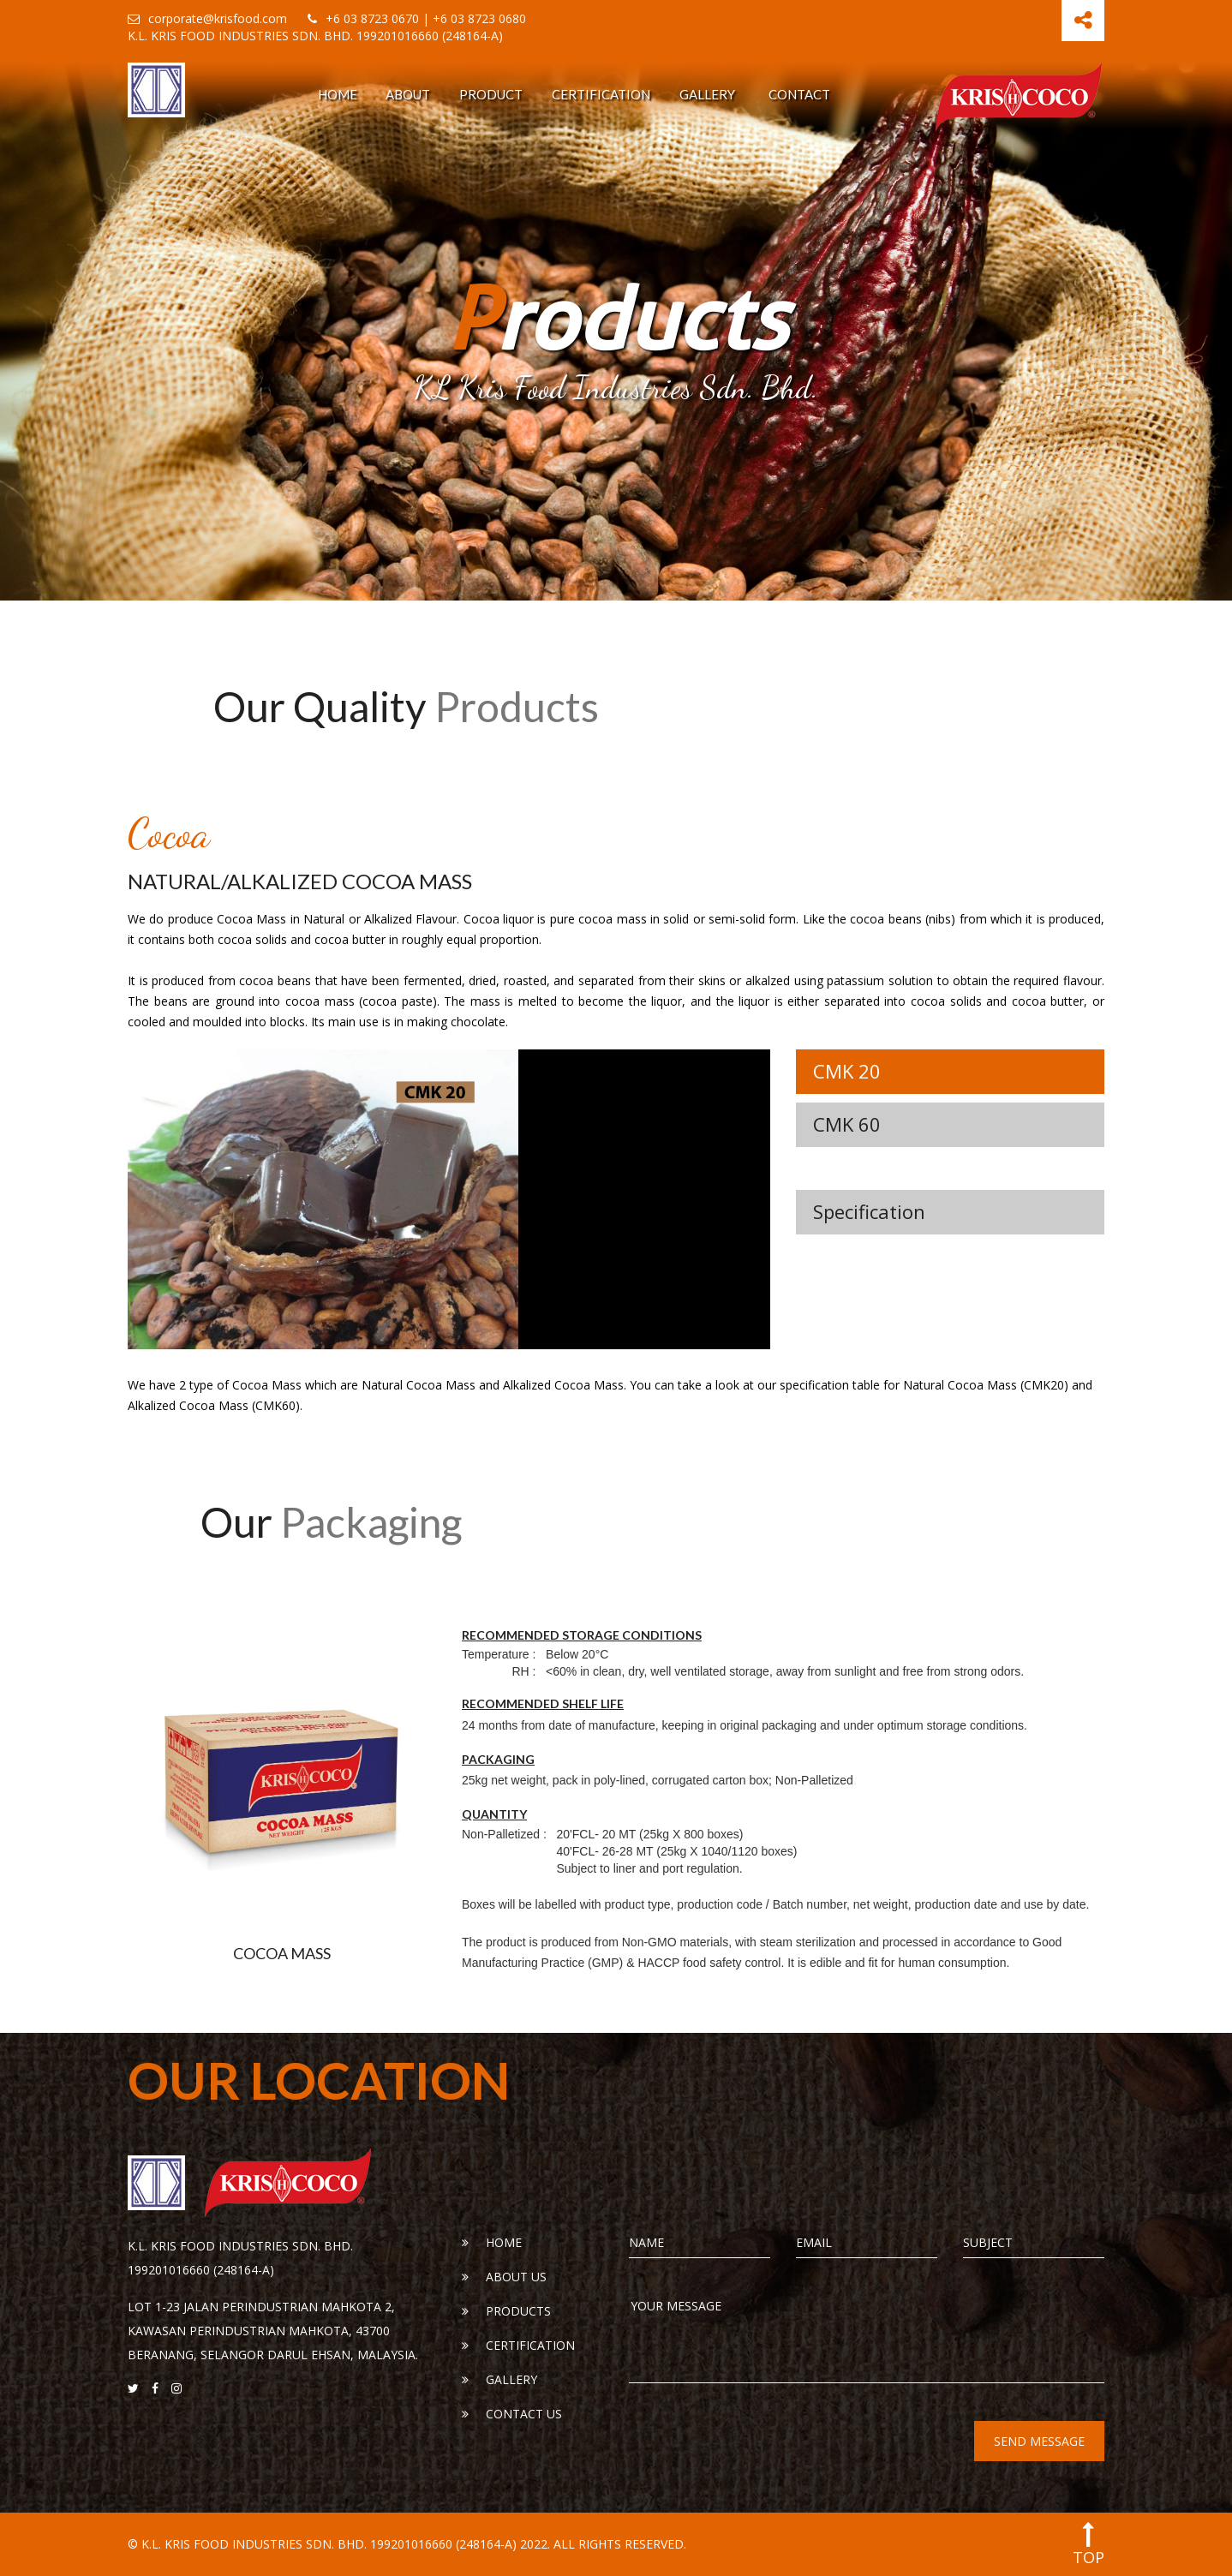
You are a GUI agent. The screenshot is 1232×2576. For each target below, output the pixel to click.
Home (337, 94)
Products (506, 2311)
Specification (869, 1211)
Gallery (707, 94)
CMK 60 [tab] (847, 1124)
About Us (504, 2276)
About (408, 94)
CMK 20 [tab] (847, 1071)
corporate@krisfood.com (207, 18)
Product (491, 94)
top (1088, 2544)
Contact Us (512, 2414)
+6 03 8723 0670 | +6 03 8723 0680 (417, 18)
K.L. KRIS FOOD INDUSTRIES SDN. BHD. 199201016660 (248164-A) (315, 35)
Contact (799, 94)
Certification (601, 94)
